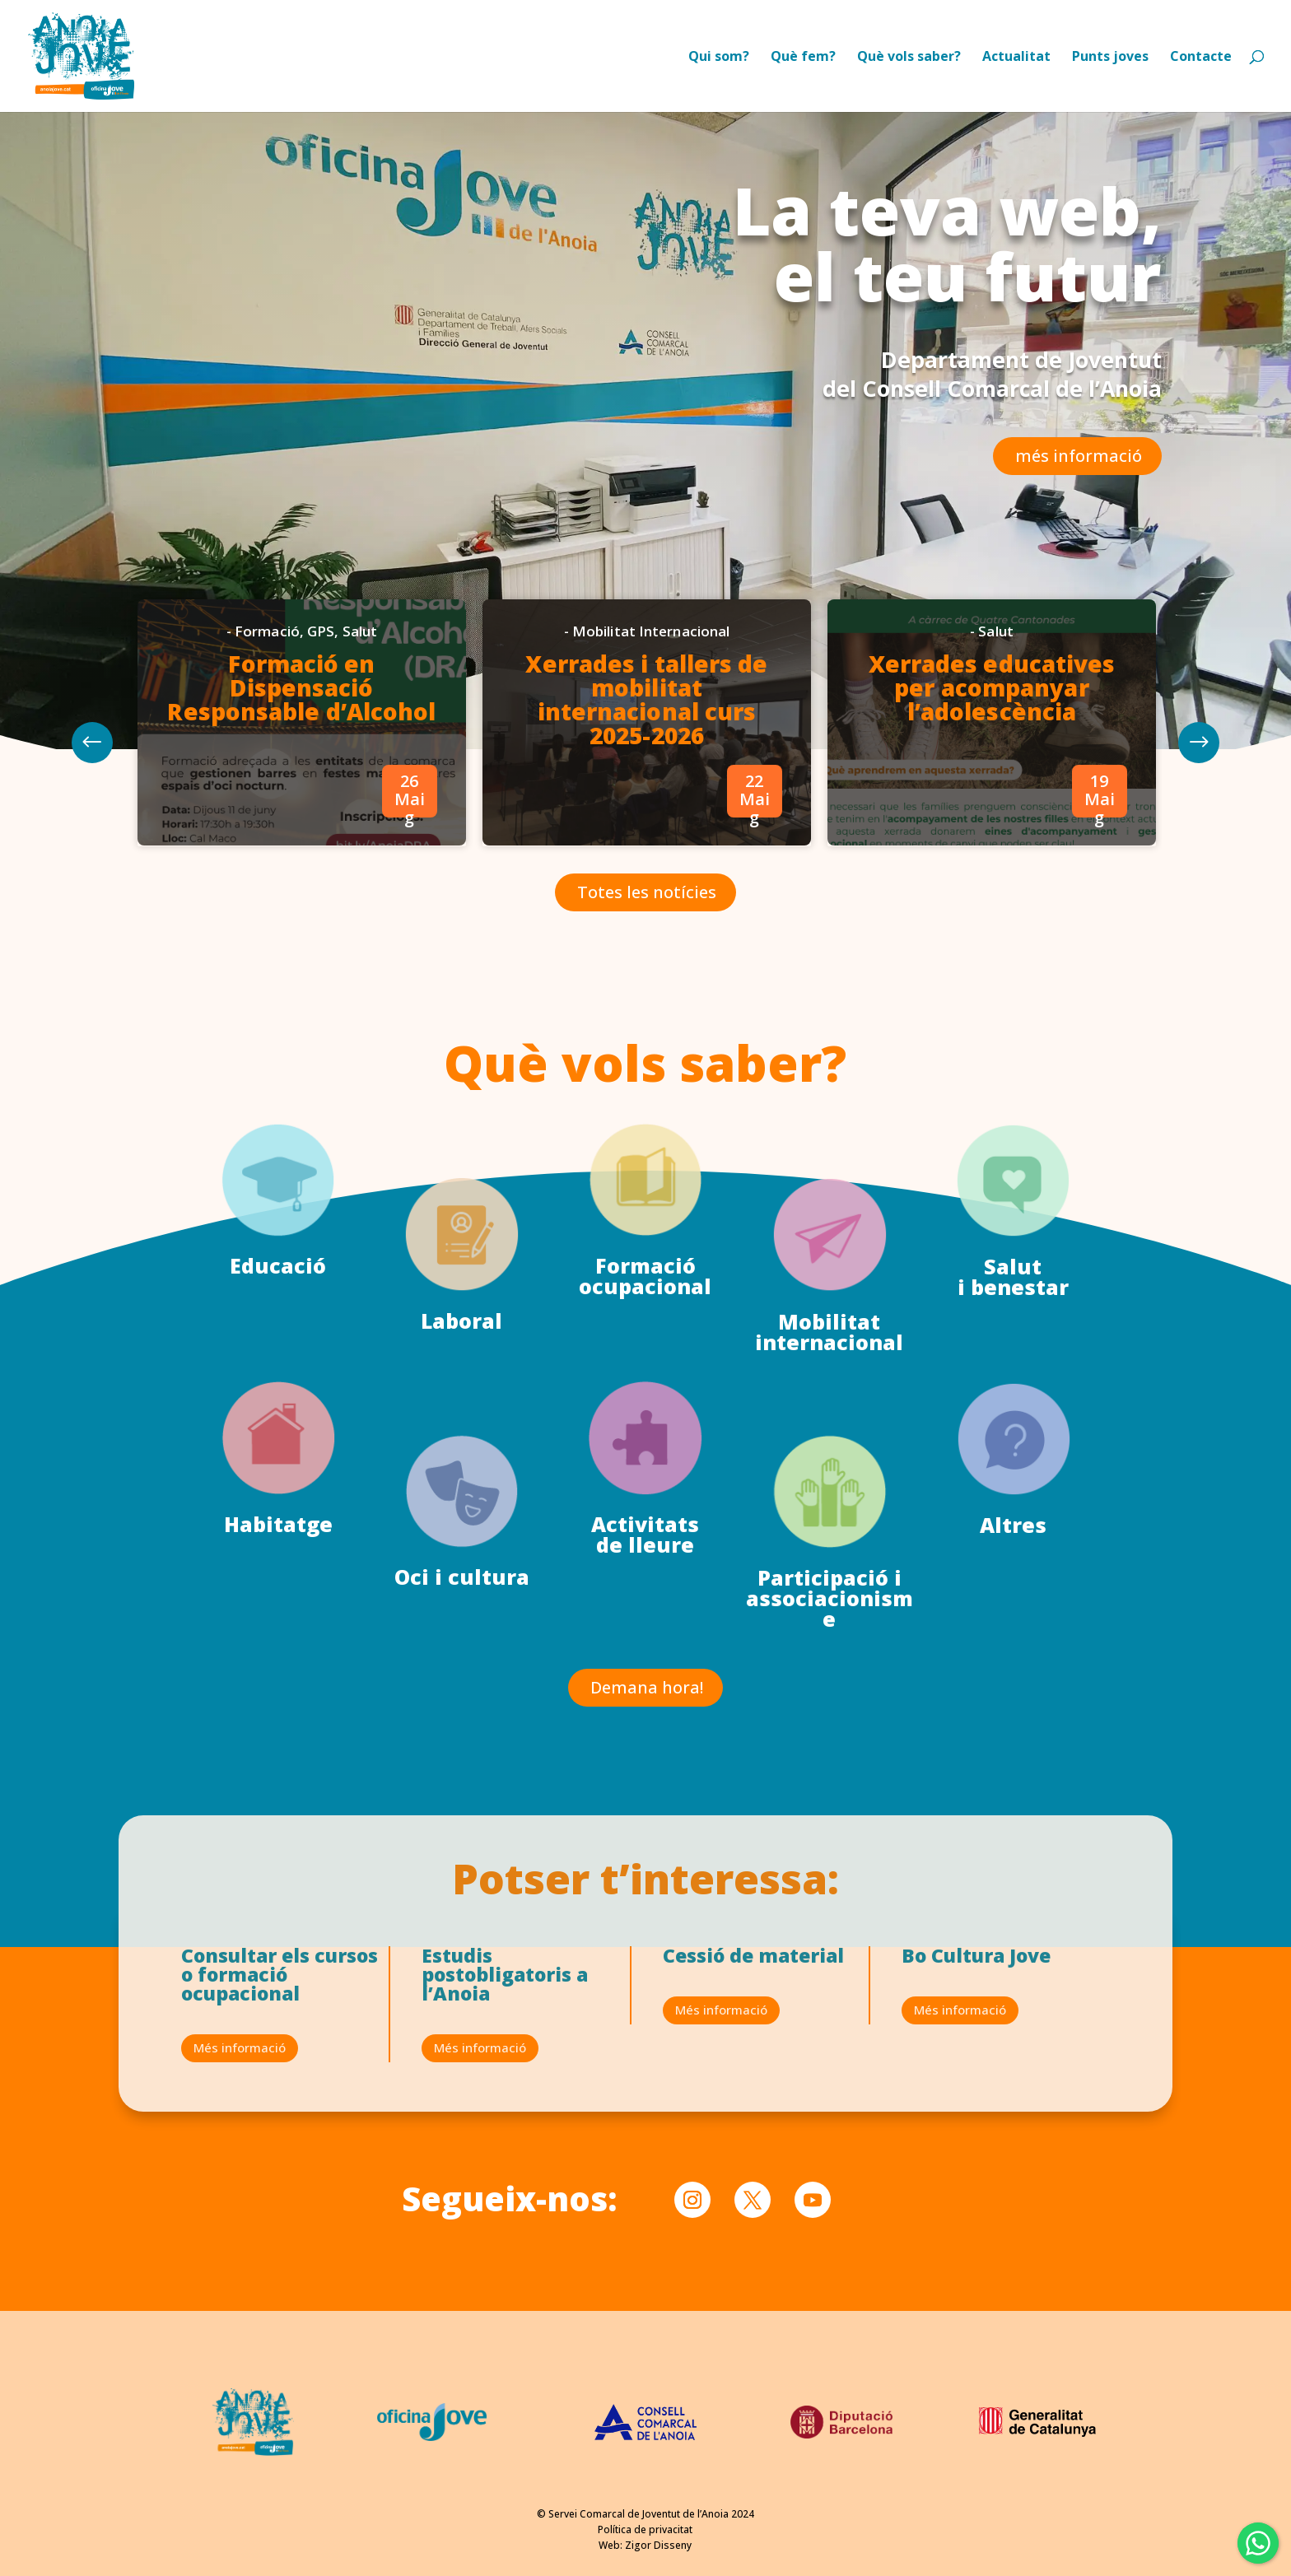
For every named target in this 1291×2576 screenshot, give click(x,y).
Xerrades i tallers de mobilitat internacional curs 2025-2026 (646, 713)
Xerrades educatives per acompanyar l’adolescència (938, 702)
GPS (370, 655)
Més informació (239, 2047)
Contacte (1201, 57)
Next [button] (176, 750)
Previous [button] (1114, 750)
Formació (324, 655)
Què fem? (803, 57)
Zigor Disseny (658, 2545)
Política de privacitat (645, 2529)
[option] (354, 732)
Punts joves (1110, 57)
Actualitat (1016, 57)
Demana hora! (646, 1687)
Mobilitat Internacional (649, 655)
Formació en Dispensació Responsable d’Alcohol (354, 702)
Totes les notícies (647, 876)
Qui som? (718, 57)
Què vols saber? (909, 57)
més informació (1078, 456)
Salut (403, 655)
